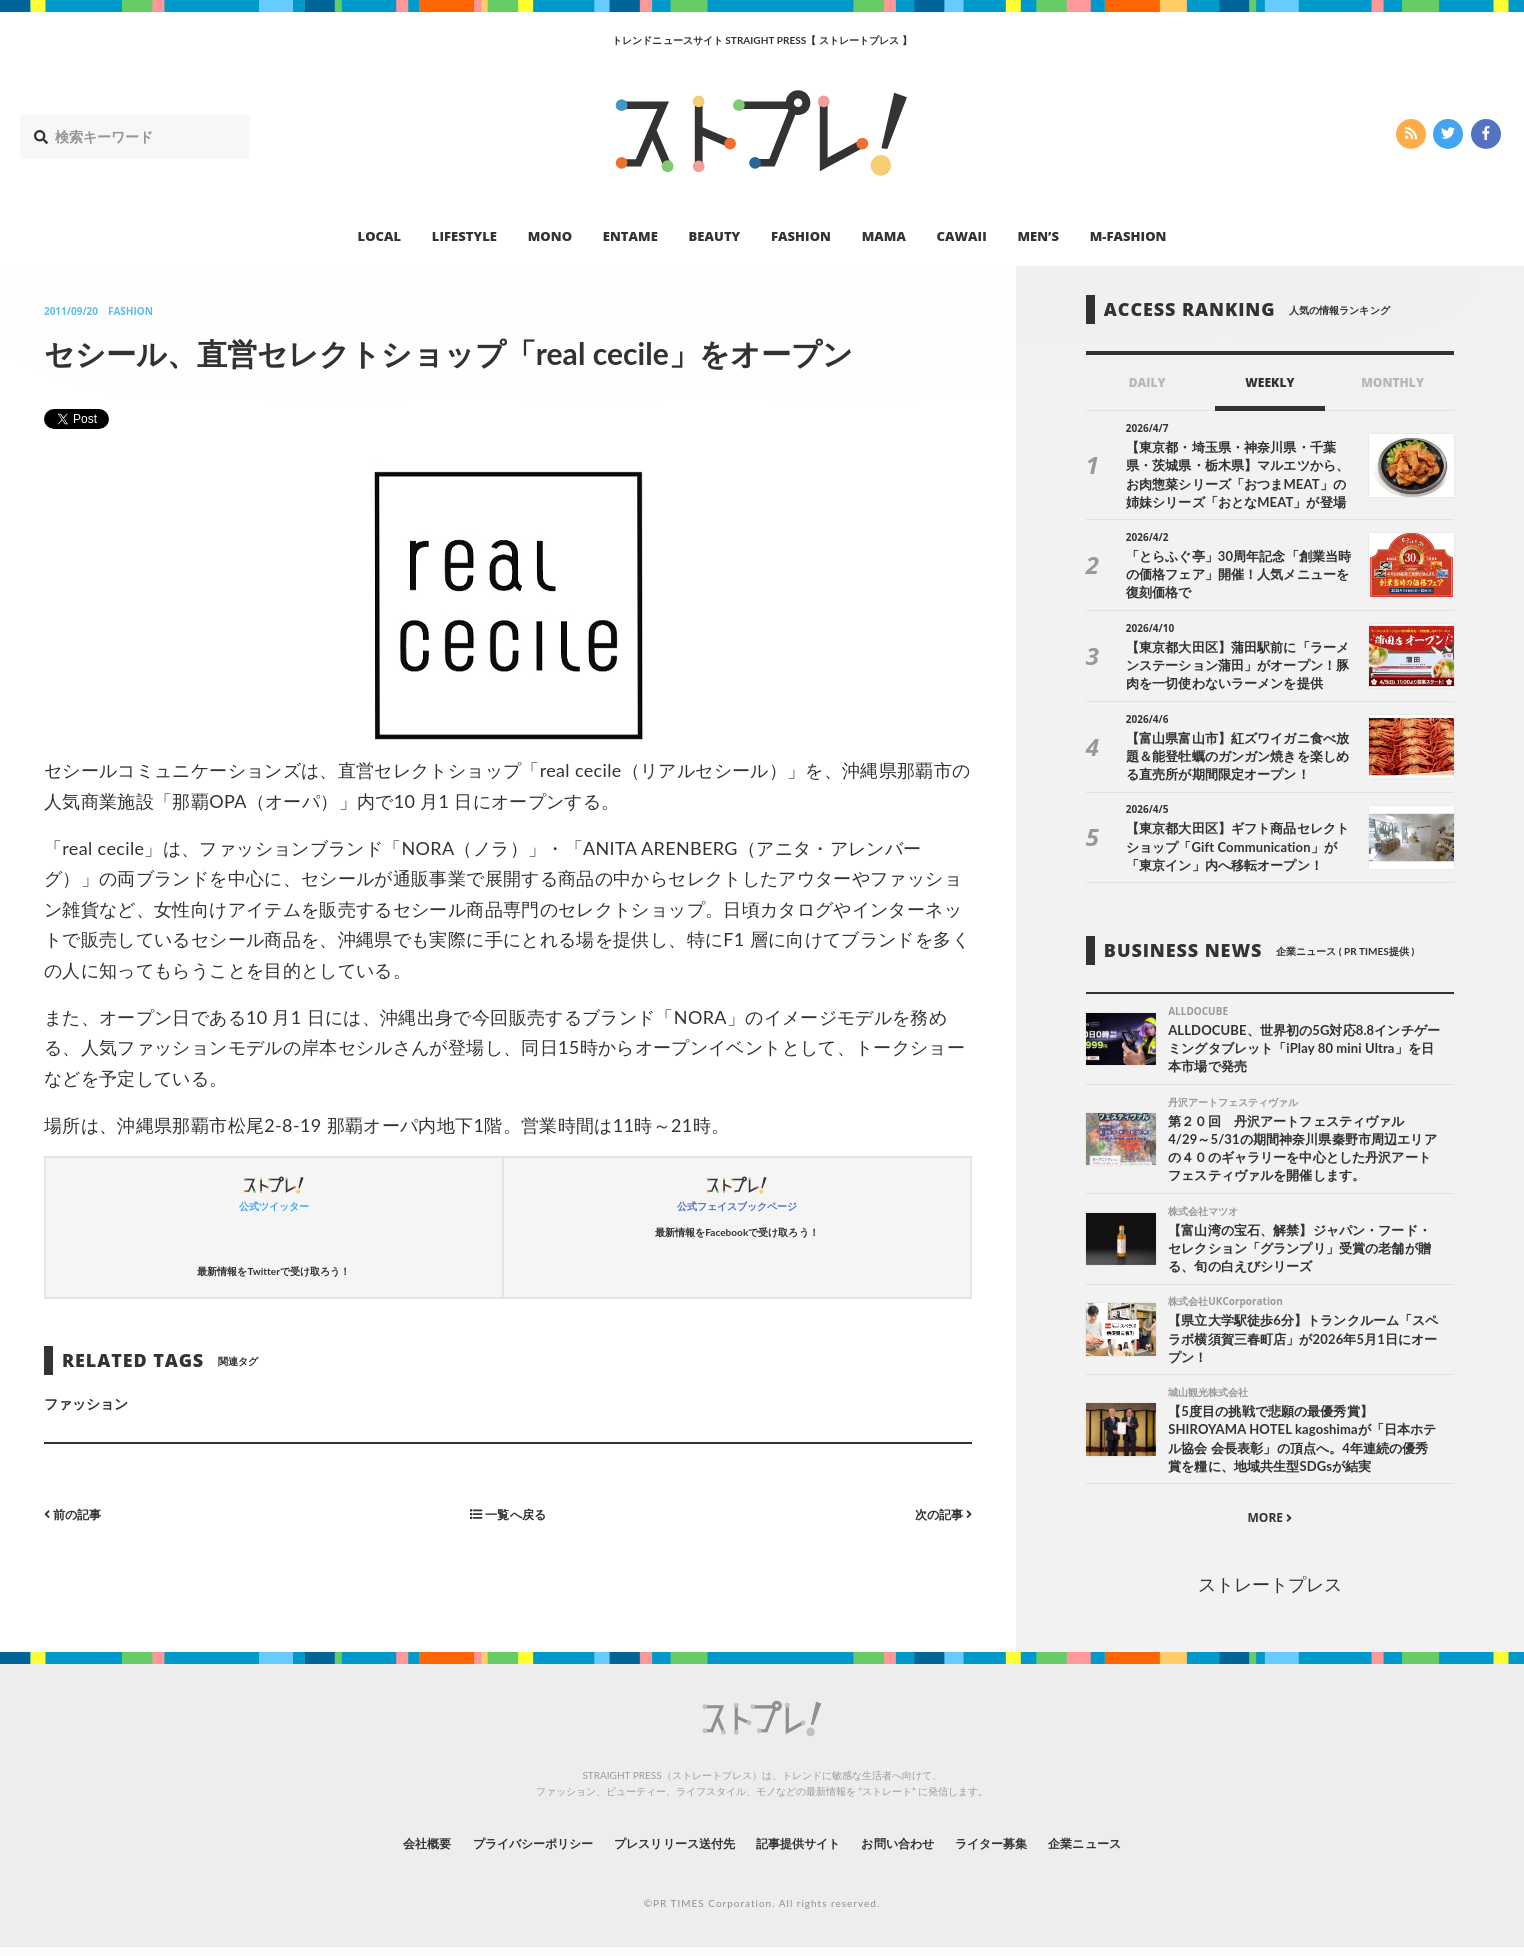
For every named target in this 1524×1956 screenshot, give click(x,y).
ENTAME (630, 236)
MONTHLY (1392, 382)
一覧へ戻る (508, 1513)
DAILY (1147, 382)
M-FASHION (1128, 236)
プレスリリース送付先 (660, 1850)
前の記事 (77, 1513)
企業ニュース (1138, 1850)
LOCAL (380, 236)
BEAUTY (715, 236)
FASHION (801, 236)
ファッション (86, 1403)
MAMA (884, 236)
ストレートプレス (1270, 1591)
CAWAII (962, 236)
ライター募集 (1029, 1850)
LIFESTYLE (464, 236)
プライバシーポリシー (495, 1850)
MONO (550, 236)
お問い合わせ (920, 1850)
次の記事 (938, 1513)
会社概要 (372, 1850)
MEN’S (1038, 236)
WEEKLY (1269, 382)
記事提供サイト (804, 1850)
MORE (1269, 1525)
